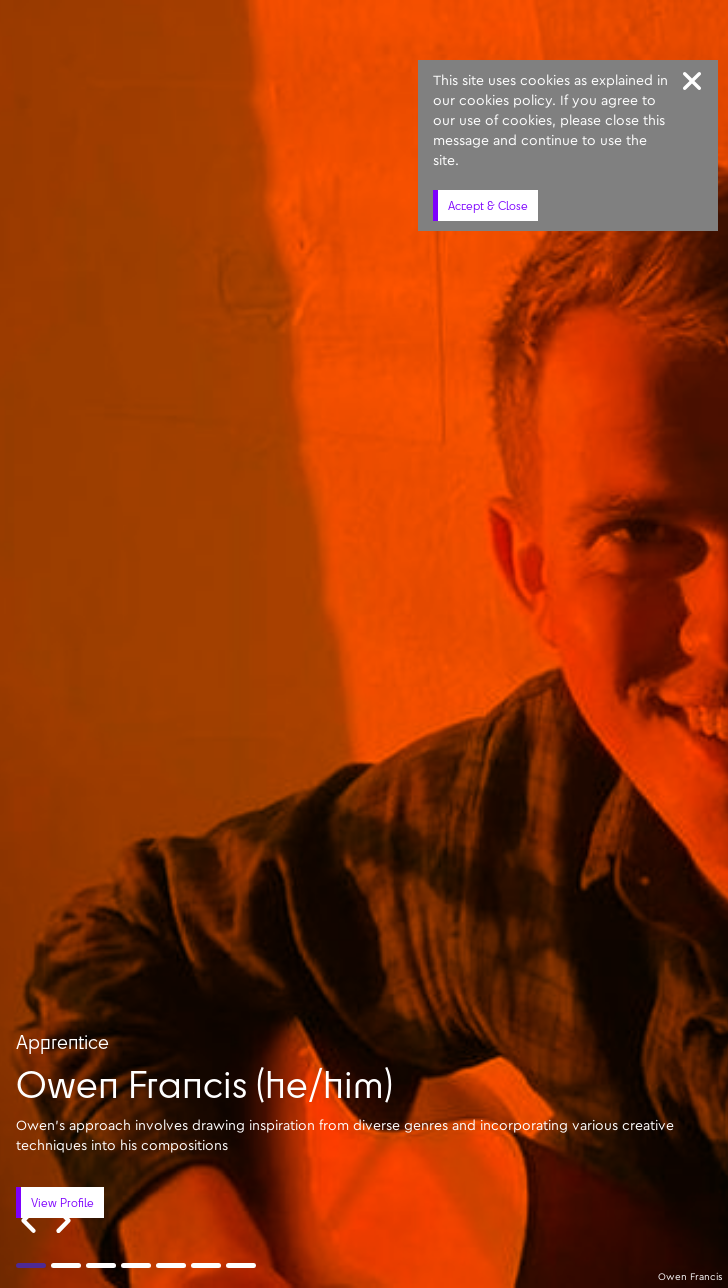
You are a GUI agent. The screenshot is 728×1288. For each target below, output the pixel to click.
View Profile (62, 1202)
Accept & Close (488, 205)
